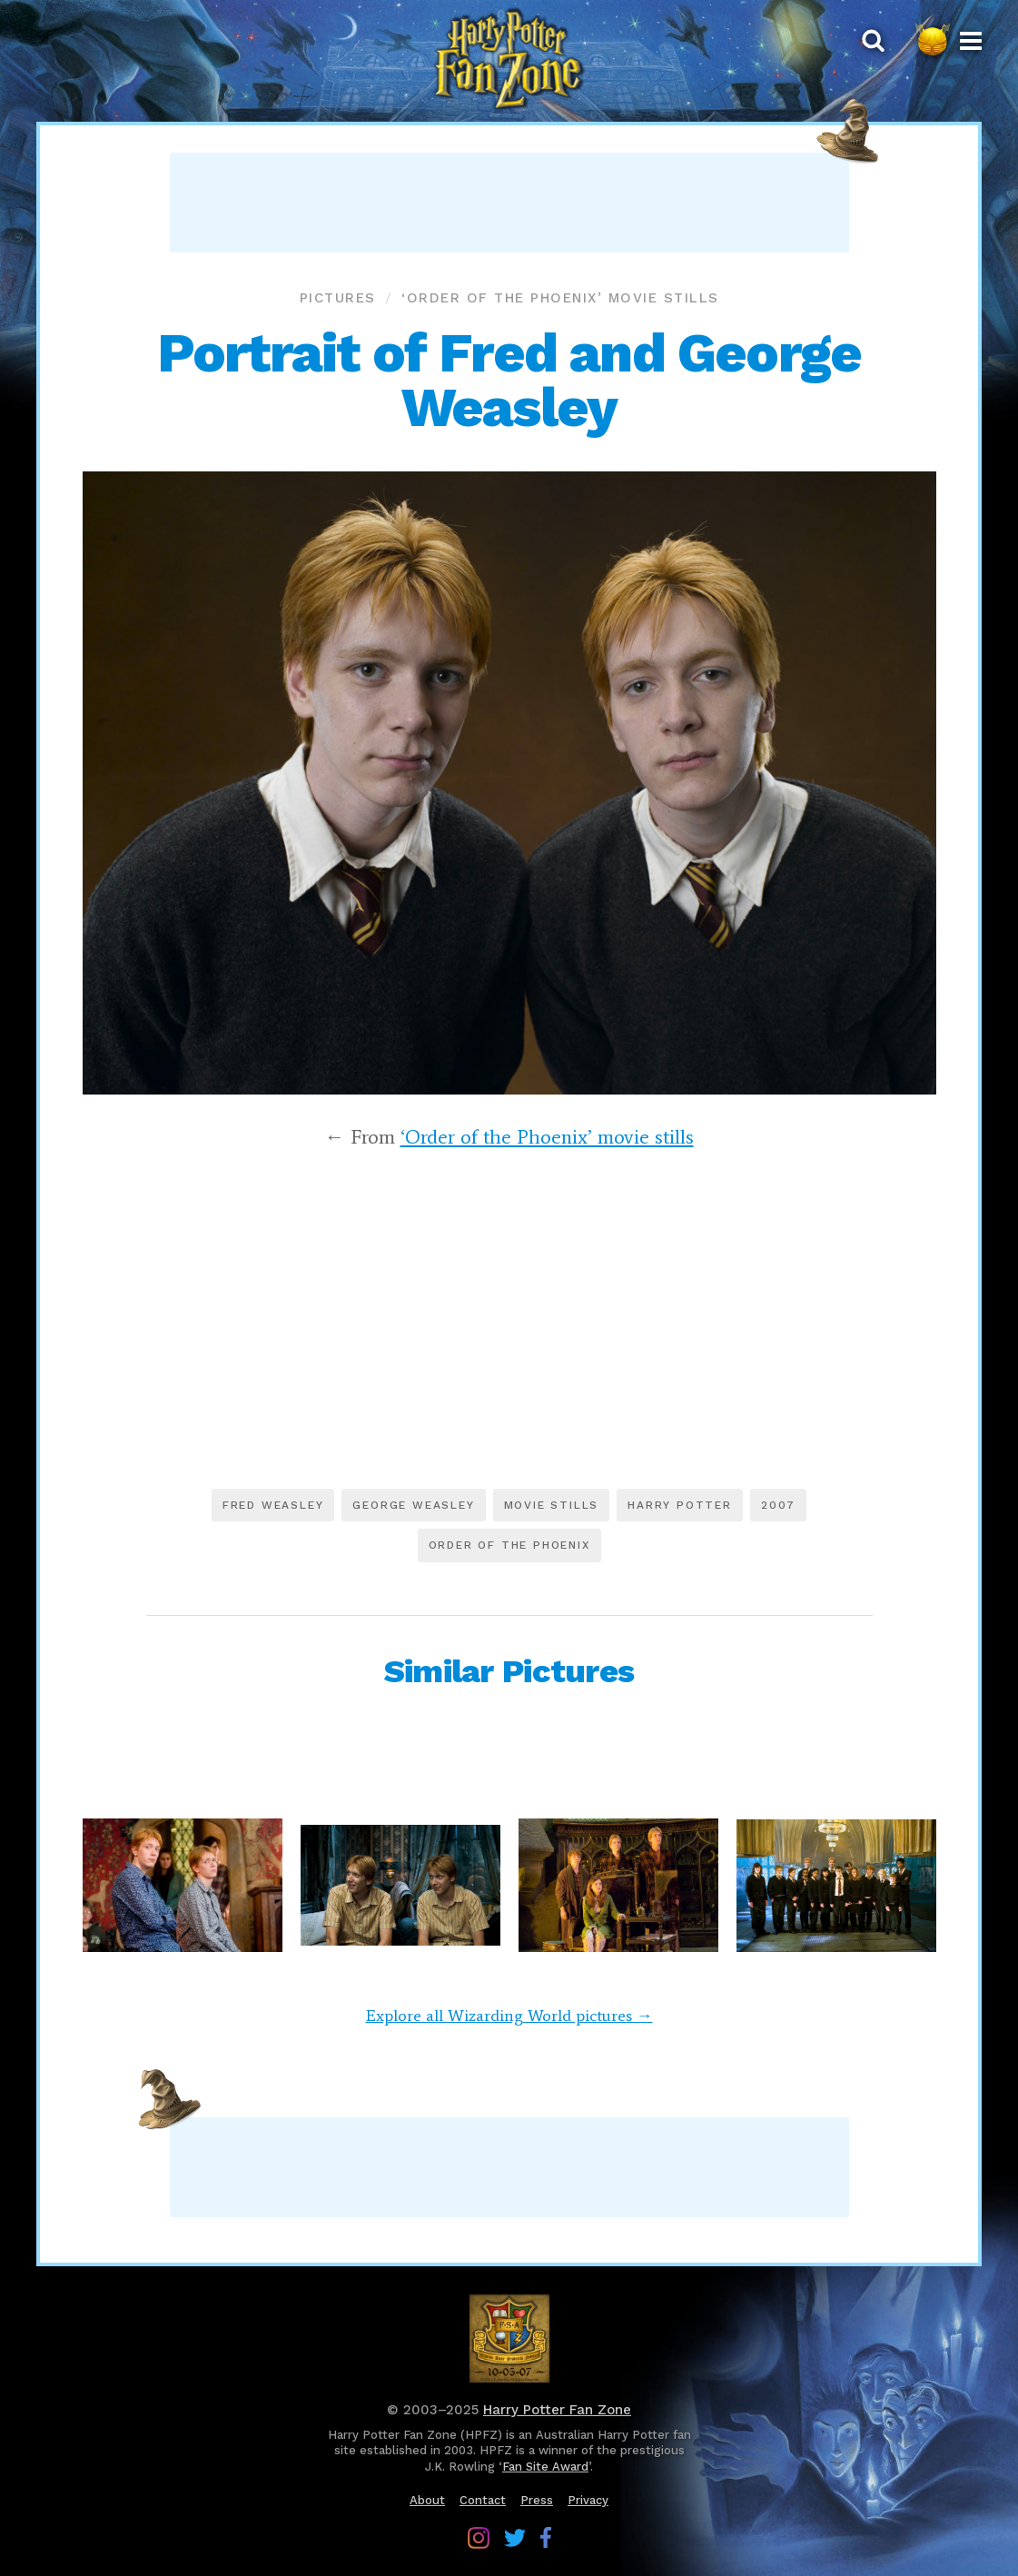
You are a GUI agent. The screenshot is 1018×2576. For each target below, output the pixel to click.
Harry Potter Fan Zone (557, 2410)
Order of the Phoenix (509, 1545)
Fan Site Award (545, 2466)
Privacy (588, 2500)
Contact (483, 2500)
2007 (778, 1505)
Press (536, 2500)
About (427, 2500)
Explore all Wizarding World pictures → (509, 2016)
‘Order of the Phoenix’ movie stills (560, 298)
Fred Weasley (273, 1505)
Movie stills (551, 1505)
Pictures (338, 298)
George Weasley (413, 1505)
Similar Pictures (509, 1671)
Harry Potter (680, 1505)
